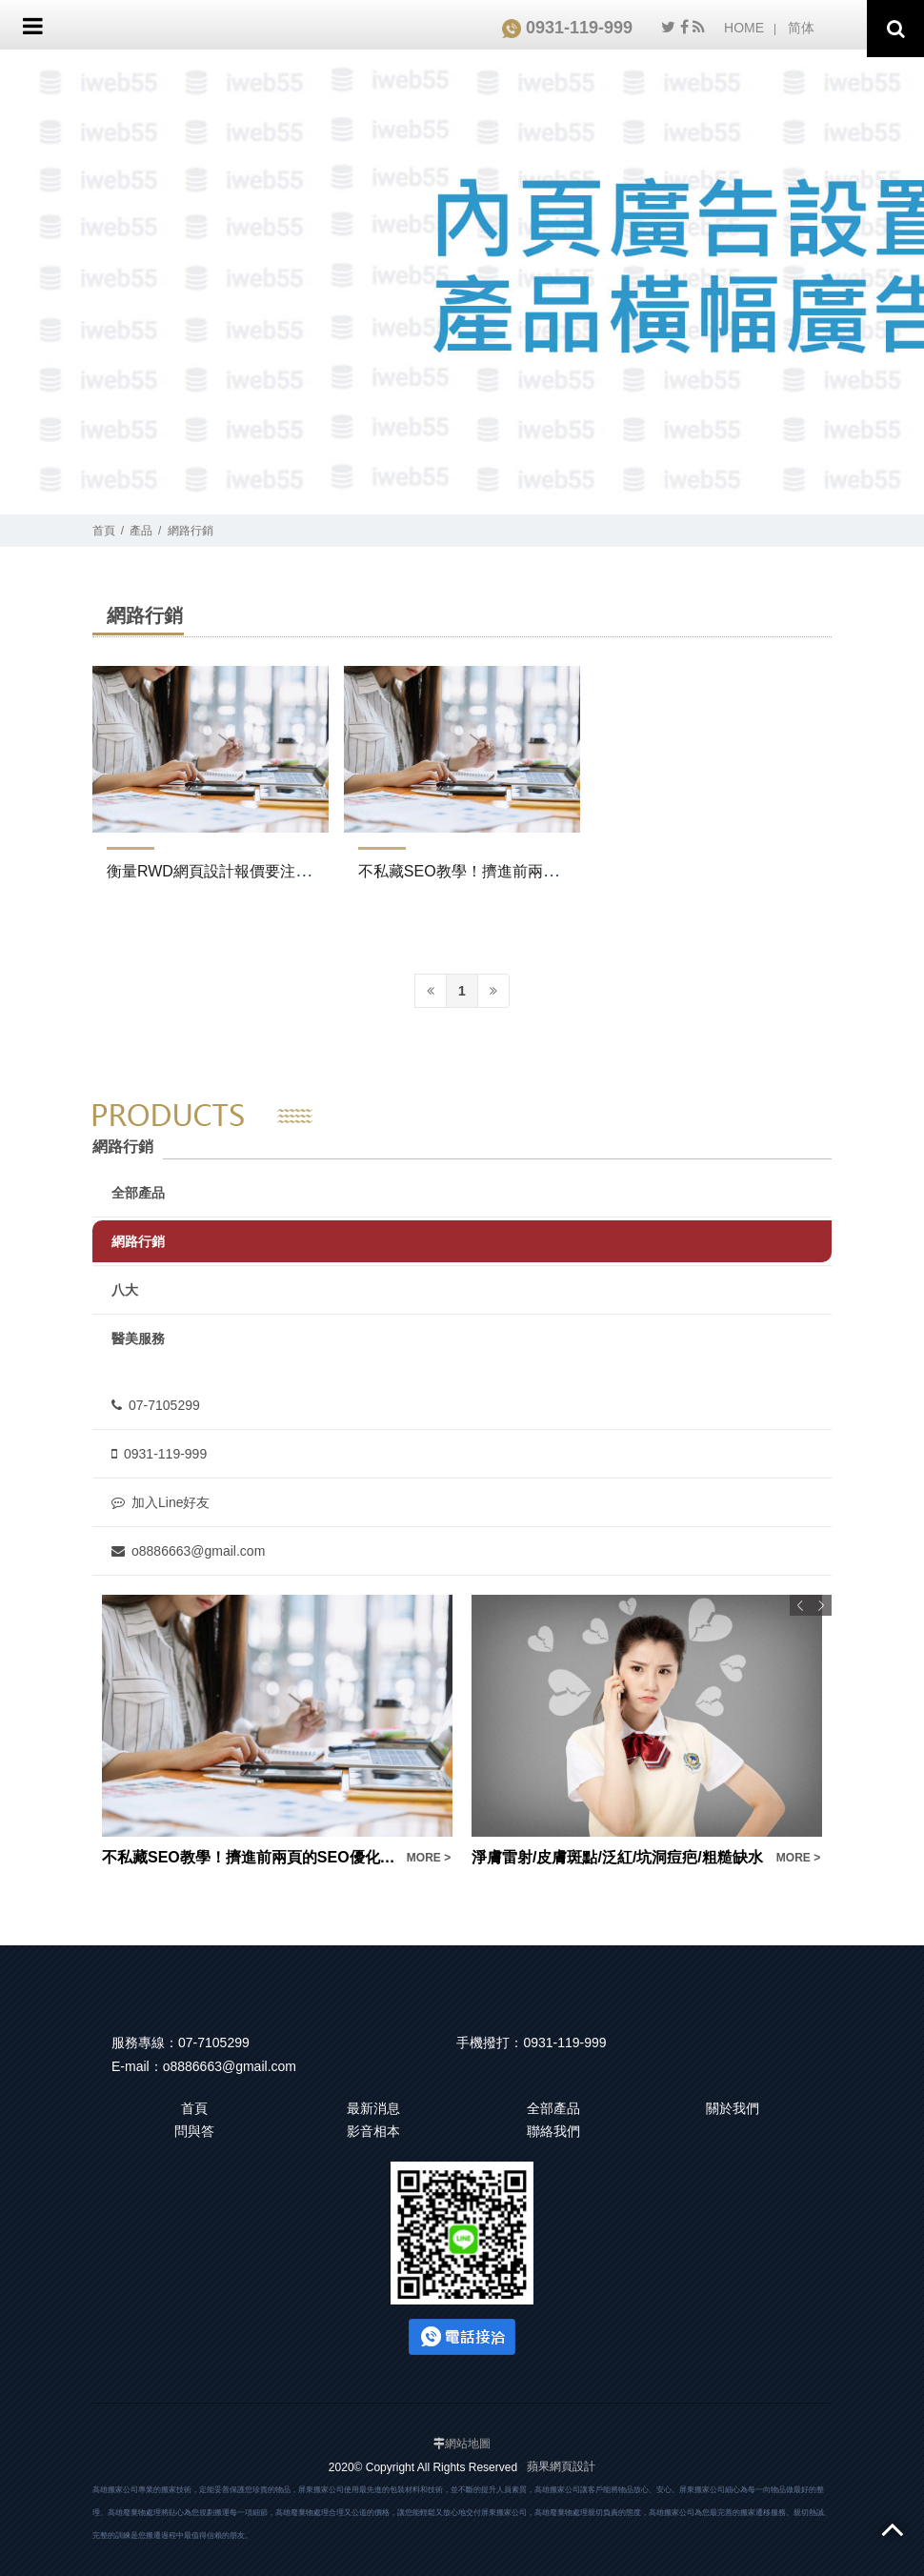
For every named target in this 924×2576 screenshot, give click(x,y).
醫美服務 (138, 1338)
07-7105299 (155, 1405)
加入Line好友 (160, 1502)
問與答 (194, 2131)
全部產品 (138, 1192)
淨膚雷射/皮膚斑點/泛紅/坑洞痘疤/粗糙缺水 (617, 1857)
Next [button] (821, 1605)
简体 (801, 27)
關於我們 (732, 2108)
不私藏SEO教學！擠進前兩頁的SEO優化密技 (512, 871)
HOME (744, 27)
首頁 (103, 530)
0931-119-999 (567, 27)
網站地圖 (468, 2443)
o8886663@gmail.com (188, 1551)
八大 (124, 1290)
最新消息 (373, 2108)
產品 (141, 530)
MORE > (429, 1857)
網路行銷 (190, 530)
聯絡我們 (553, 2131)
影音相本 (373, 2131)
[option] (277, 1732)
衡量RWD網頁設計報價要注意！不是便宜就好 (262, 871)
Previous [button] (800, 1605)
